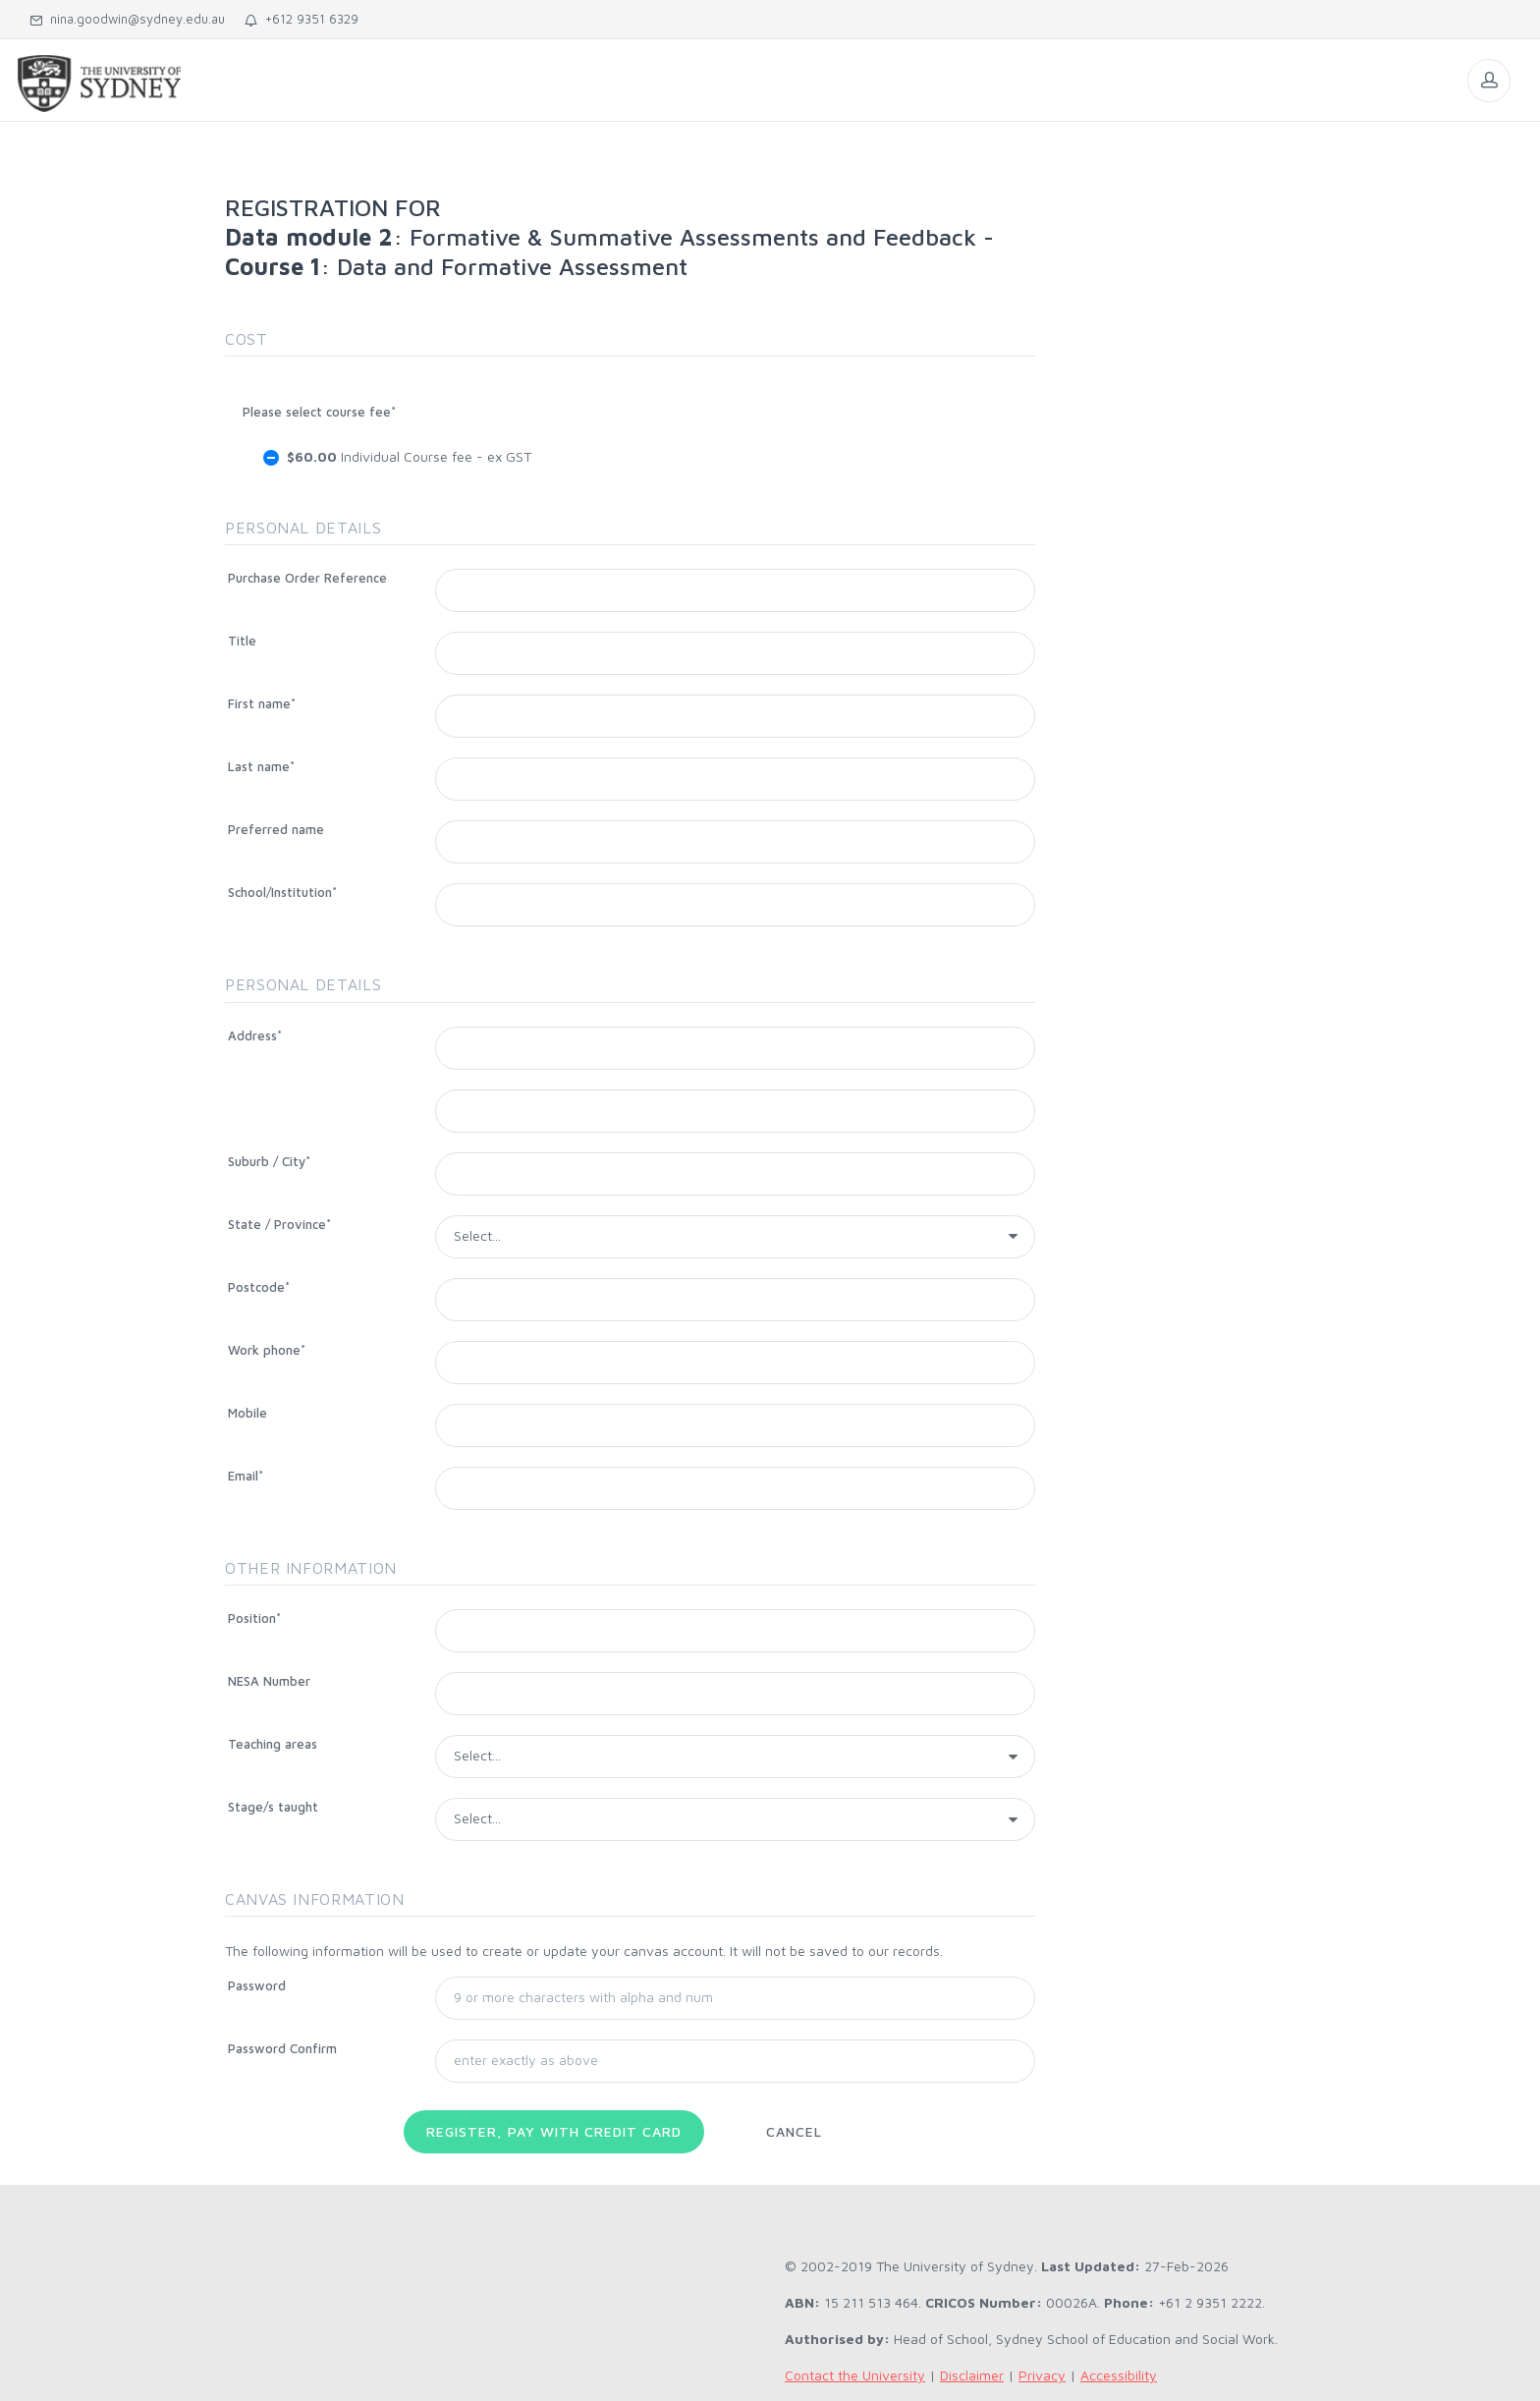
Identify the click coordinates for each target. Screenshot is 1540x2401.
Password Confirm (282, 2048)
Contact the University (855, 2375)
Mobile (247, 1413)
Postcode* (259, 1287)
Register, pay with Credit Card (553, 2131)
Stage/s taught (273, 1807)
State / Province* (279, 1224)
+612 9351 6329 (301, 19)
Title (242, 640)
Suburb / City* (269, 1161)
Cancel (794, 2131)
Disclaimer (972, 2375)
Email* (245, 1475)
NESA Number (269, 1681)
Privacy (1042, 2375)
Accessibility (1118, 2375)
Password (257, 1985)
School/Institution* (282, 892)
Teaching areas (272, 1744)
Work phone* (266, 1350)
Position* (254, 1618)
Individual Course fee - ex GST (409, 456)
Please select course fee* (319, 411)
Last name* (261, 766)
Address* (255, 1035)
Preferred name (276, 829)
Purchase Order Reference (307, 578)
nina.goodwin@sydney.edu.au (127, 19)
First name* (262, 703)
